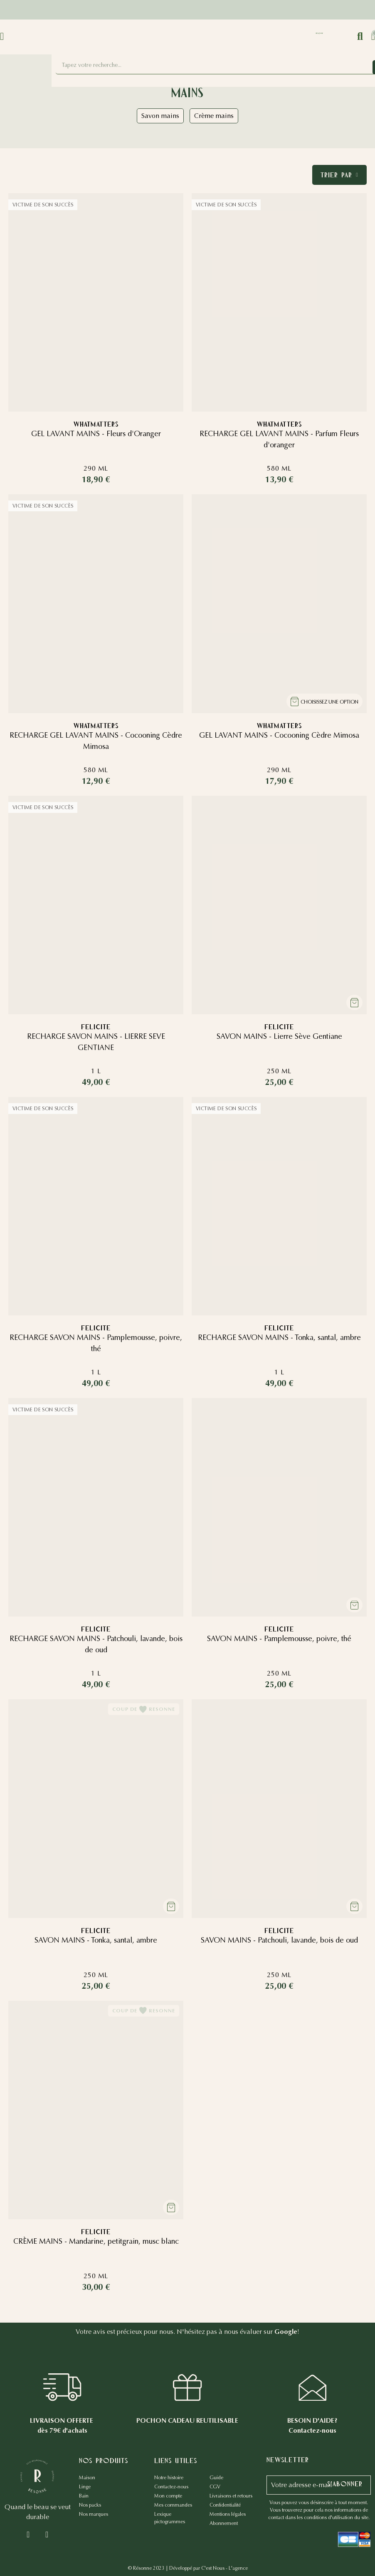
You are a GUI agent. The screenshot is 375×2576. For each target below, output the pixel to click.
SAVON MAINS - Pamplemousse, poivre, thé (279, 1638)
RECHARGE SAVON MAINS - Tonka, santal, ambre (279, 1337)
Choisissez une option (329, 702)
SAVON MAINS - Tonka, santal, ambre (96, 1940)
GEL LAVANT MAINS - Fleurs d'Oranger (96, 433)
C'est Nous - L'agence (224, 2568)
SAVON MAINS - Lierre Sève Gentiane (279, 1036)
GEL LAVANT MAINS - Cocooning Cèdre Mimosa (279, 735)
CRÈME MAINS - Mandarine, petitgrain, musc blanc (96, 2241)
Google (285, 2332)
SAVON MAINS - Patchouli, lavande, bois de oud (279, 1940)
